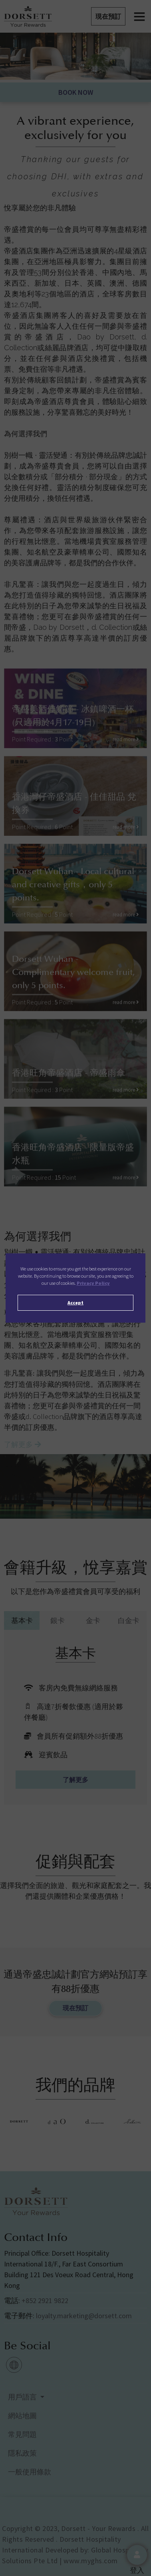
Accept (75, 1303)
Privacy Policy (93, 1283)
